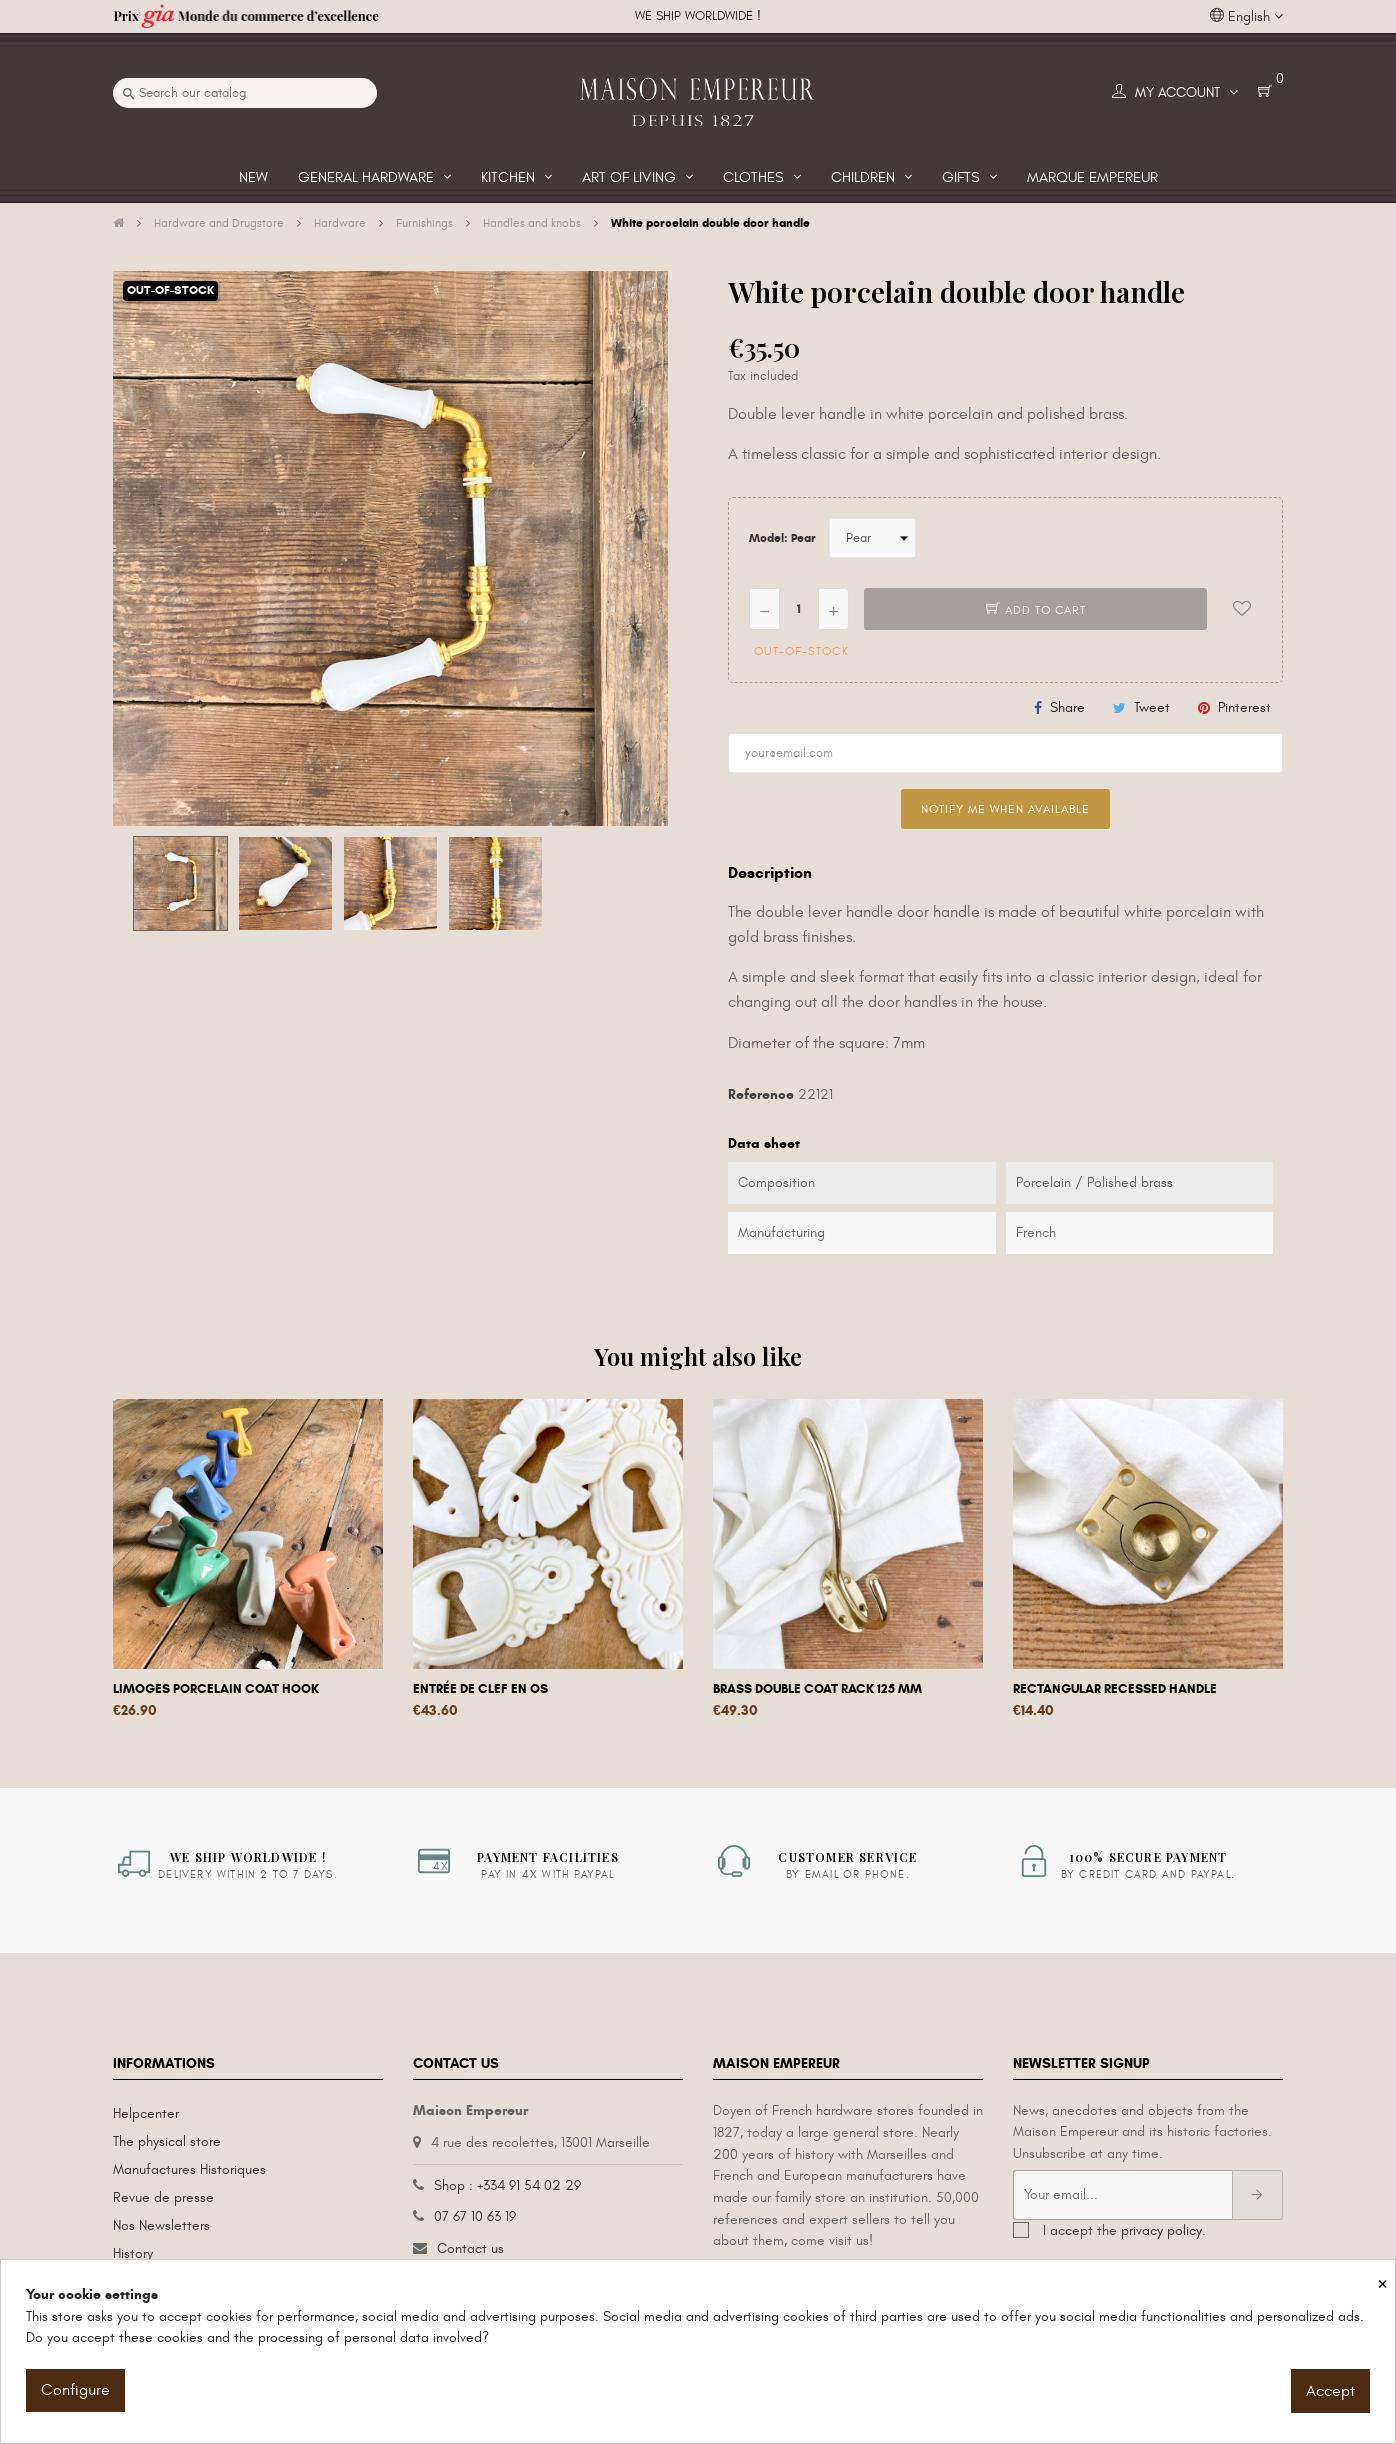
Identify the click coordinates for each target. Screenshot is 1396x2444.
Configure (75, 2390)
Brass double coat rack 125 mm (817, 1689)
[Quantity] (799, 609)
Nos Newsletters (161, 2225)
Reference (761, 1094)
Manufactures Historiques (189, 2169)
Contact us (470, 2248)
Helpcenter (146, 2113)
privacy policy (1161, 2230)
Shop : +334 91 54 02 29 (507, 2185)
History (133, 2253)
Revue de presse (163, 2197)
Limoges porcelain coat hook (216, 1689)
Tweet (1152, 707)
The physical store (167, 2141)
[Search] (245, 93)
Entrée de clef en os (480, 1689)
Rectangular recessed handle (1115, 1689)
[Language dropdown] (1246, 17)
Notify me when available (1005, 809)
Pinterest (1244, 707)
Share (1067, 707)
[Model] (872, 538)
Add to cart (1036, 610)
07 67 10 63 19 (475, 2216)
